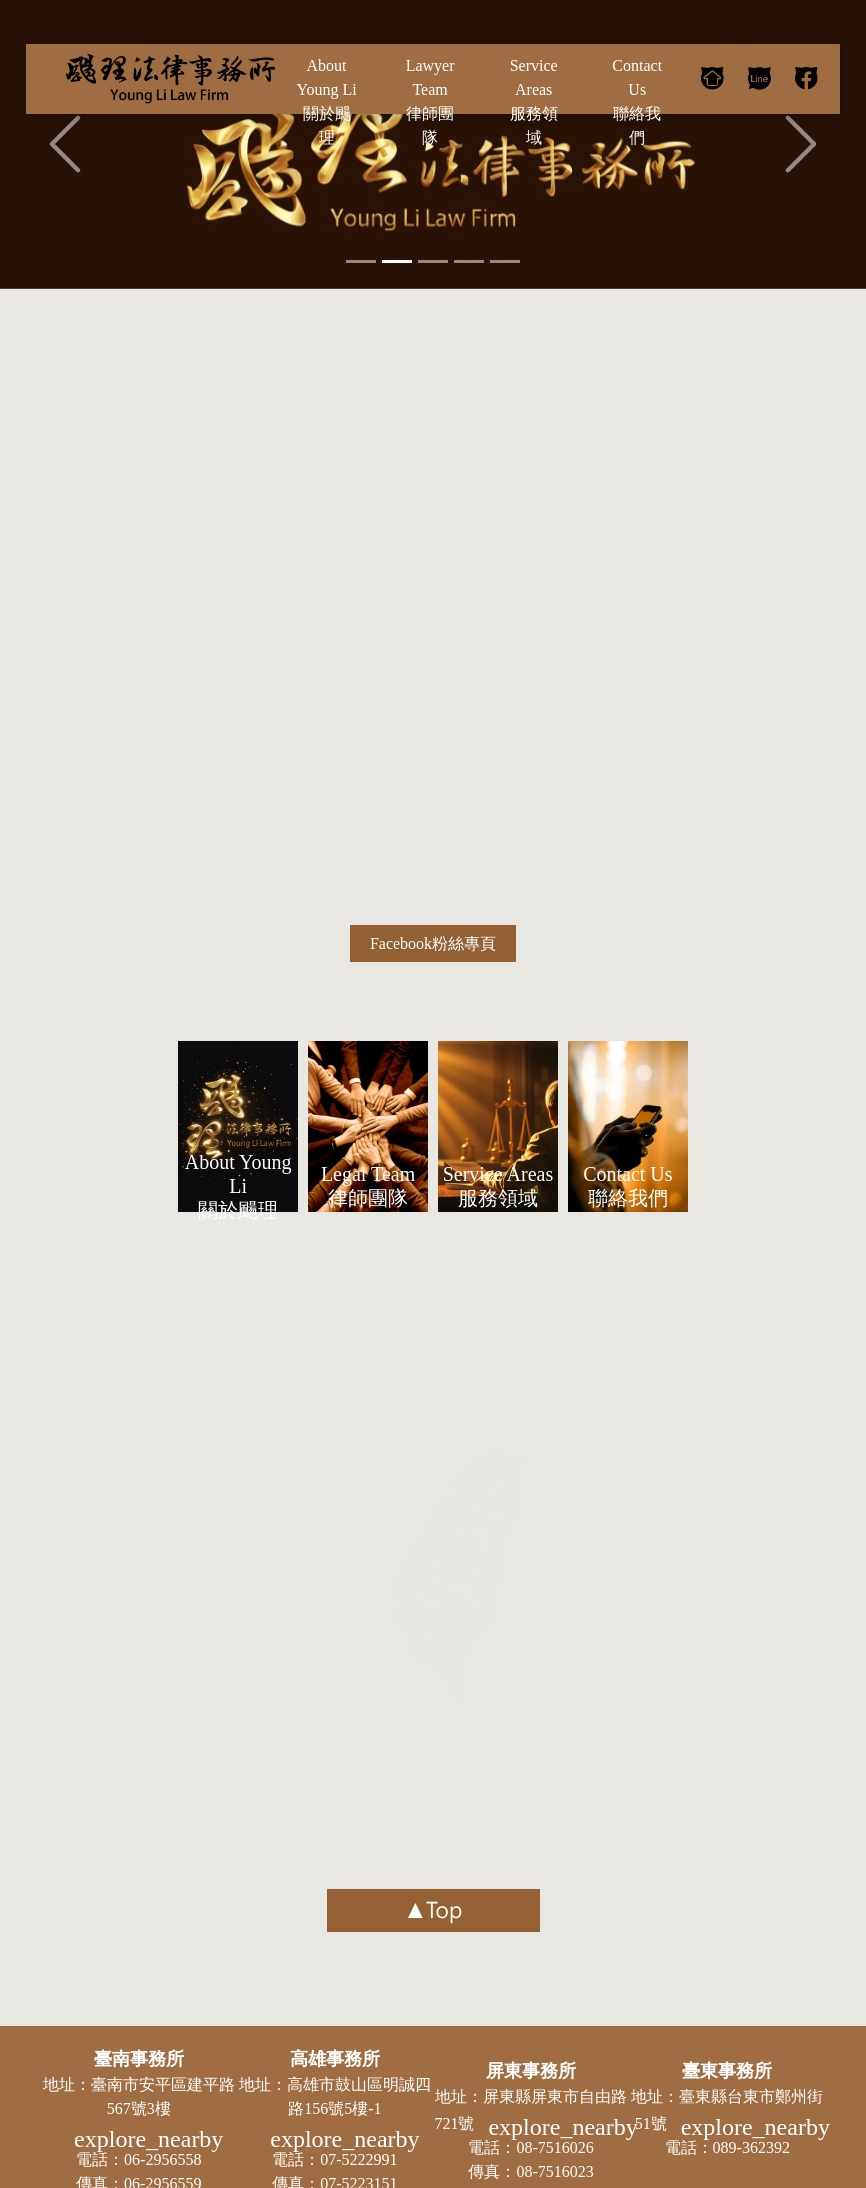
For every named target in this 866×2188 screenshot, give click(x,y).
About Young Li (327, 103)
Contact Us (637, 103)
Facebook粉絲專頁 (433, 943)
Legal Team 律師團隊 (368, 1186)
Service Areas (534, 103)
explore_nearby (148, 2139)
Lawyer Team (430, 103)
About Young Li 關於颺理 (238, 1186)
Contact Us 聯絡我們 (627, 1186)
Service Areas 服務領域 (498, 1186)
